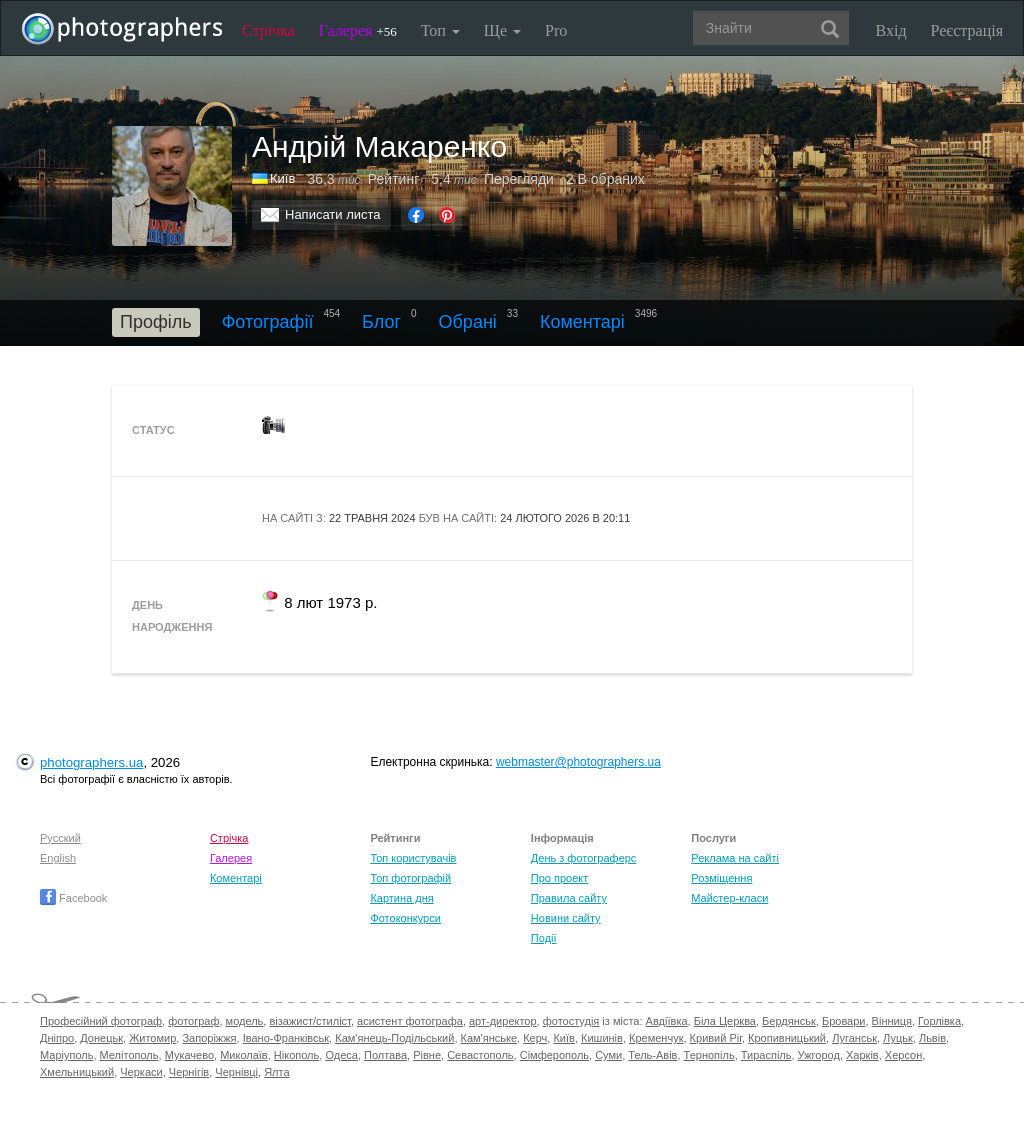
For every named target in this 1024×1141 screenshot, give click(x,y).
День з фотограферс (584, 858)
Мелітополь (129, 1055)
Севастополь (480, 1055)
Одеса (341, 1055)
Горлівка (939, 1021)
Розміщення (721, 878)
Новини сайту (566, 918)
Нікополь (296, 1055)
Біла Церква (725, 1021)
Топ (440, 30)
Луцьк (898, 1038)
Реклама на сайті (735, 858)
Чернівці (236, 1072)
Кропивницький (787, 1038)
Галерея (358, 30)
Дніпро (57, 1038)
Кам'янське (489, 1038)
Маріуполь (66, 1055)
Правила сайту (569, 898)
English (58, 858)
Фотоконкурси (405, 918)
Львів (932, 1038)
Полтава (385, 1055)
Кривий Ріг (716, 1038)
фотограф (193, 1021)
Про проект (559, 878)
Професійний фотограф (101, 1021)
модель (245, 1021)
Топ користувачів (413, 858)
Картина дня (401, 898)
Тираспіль (766, 1055)
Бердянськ (789, 1021)
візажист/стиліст (309, 1021)
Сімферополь (554, 1055)
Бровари (844, 1021)
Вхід (891, 30)
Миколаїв (244, 1055)
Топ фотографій (410, 878)
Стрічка (268, 30)
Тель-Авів (652, 1055)
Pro (556, 30)
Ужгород (819, 1055)
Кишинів (602, 1038)
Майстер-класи (729, 898)
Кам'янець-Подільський (394, 1038)
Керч (535, 1038)
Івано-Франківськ (286, 1038)
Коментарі (582, 322)
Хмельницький (77, 1072)
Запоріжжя (209, 1038)
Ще (502, 30)
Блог (381, 322)
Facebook (73, 898)
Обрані (468, 322)
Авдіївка (667, 1021)
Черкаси (141, 1072)
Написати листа (333, 214)
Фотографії (268, 322)
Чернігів (189, 1072)
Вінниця (892, 1021)
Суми (608, 1055)
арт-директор (503, 1021)
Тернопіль (709, 1055)
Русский (60, 838)
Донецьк (101, 1038)
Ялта (276, 1072)
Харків (862, 1055)
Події (544, 938)
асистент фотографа (410, 1021)
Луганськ (854, 1038)
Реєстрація (967, 30)
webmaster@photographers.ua (578, 762)
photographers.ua (91, 762)
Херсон (903, 1055)
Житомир (152, 1038)
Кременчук (656, 1038)
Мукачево (189, 1055)
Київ (563, 1038)
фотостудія (571, 1021)
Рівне (427, 1055)
